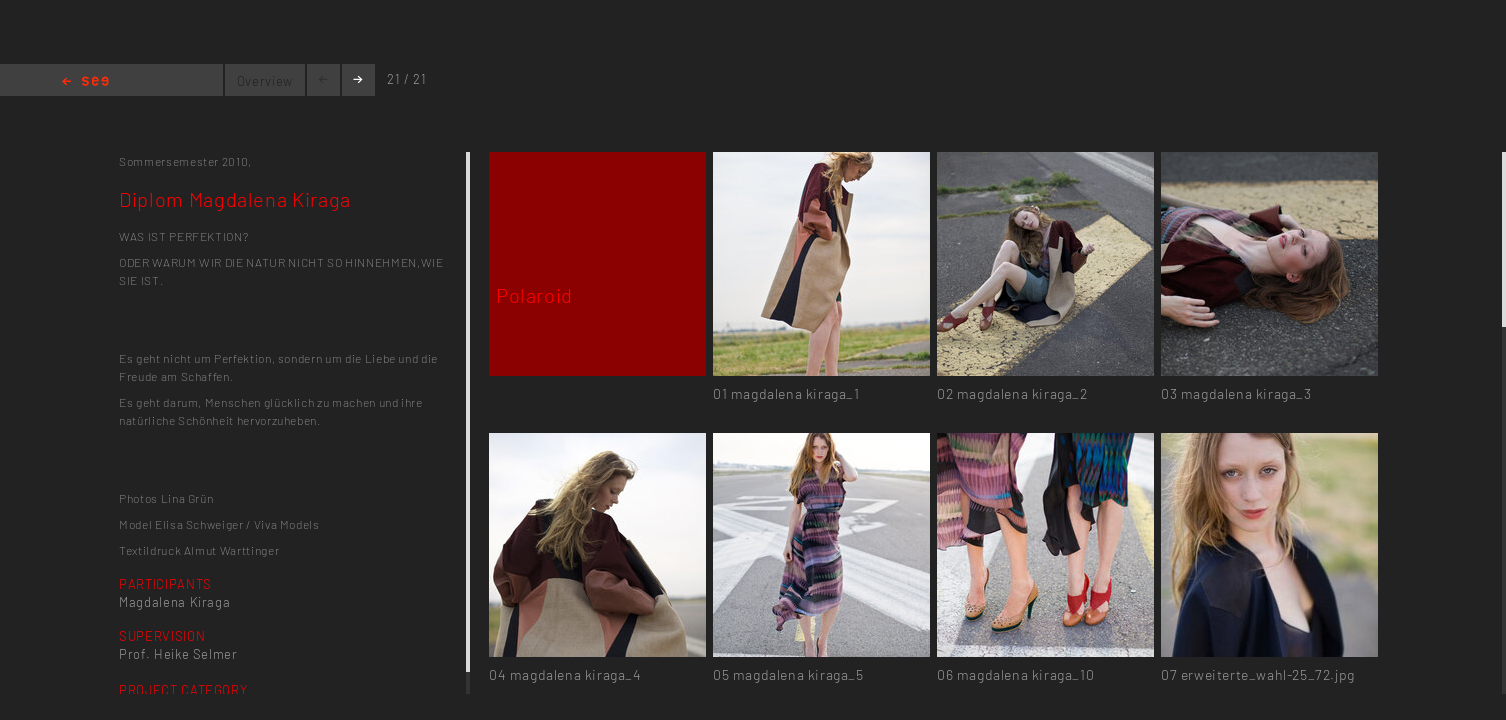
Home (85, 82)
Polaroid (534, 295)
